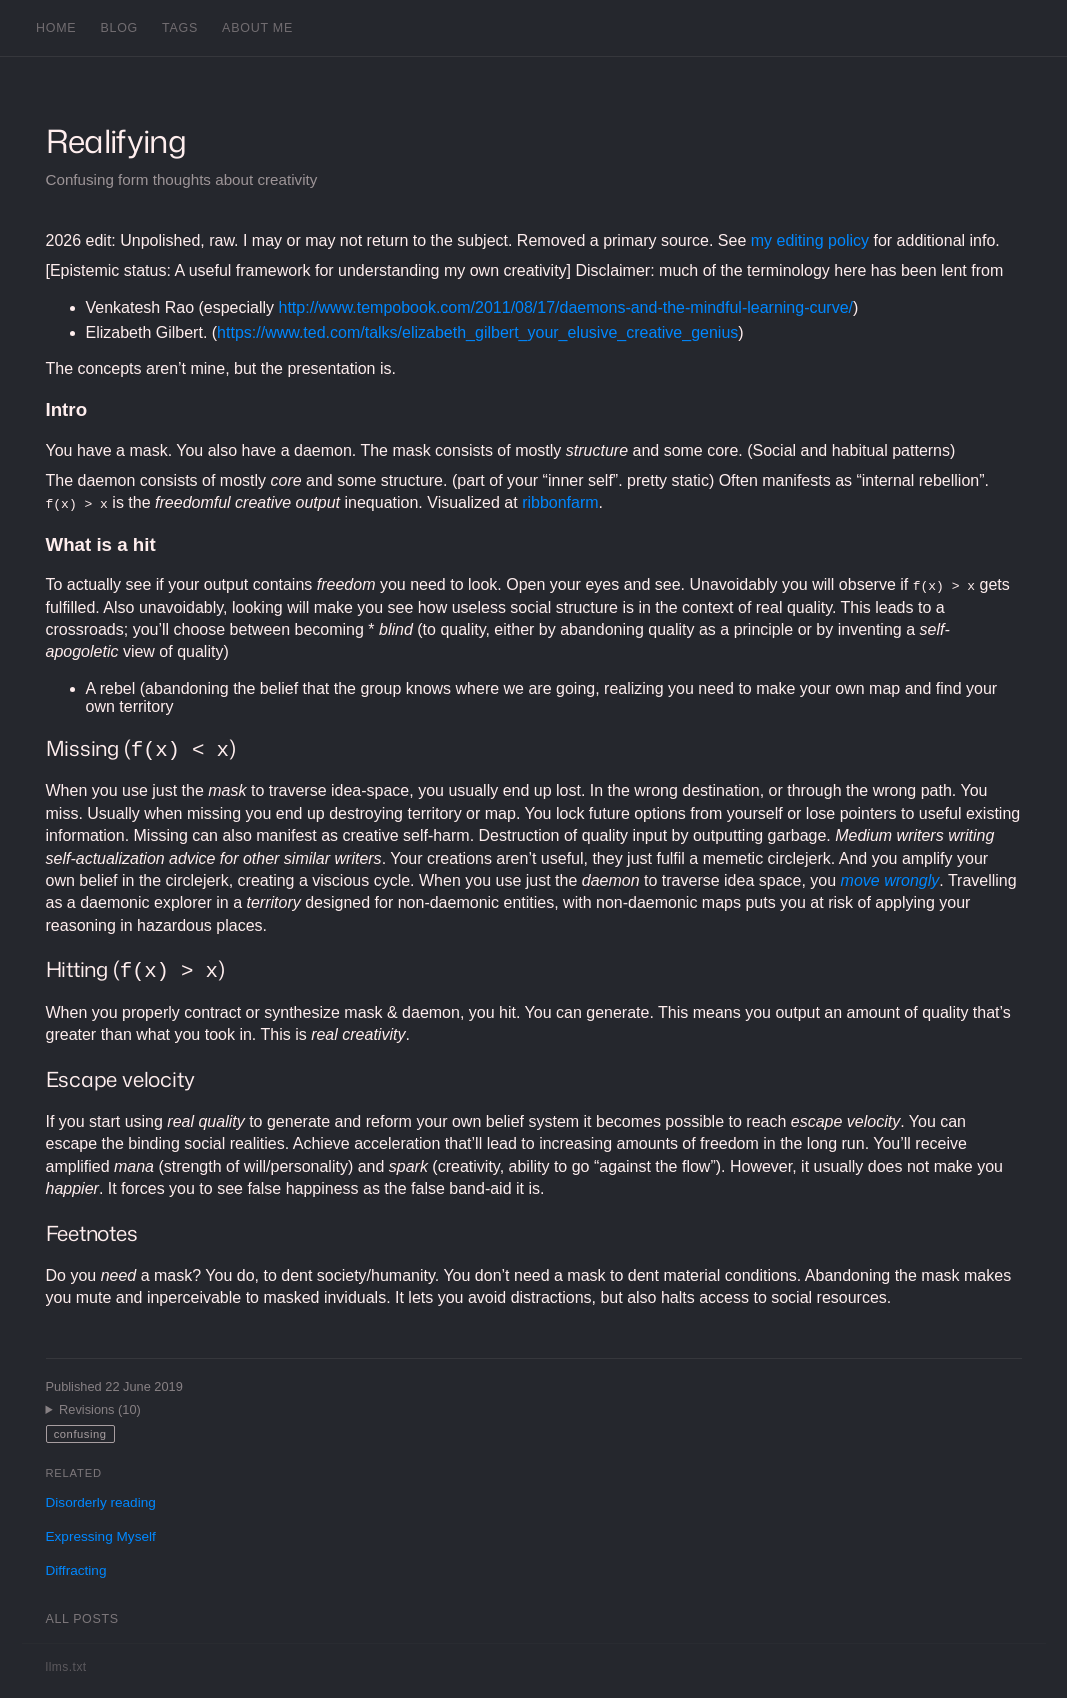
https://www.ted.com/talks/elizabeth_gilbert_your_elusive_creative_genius (477, 332)
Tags (180, 28)
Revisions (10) (100, 1409)
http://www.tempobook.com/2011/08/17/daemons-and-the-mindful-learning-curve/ (566, 307)
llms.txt (66, 1667)
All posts (82, 1619)
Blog (119, 28)
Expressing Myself (101, 1536)
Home (56, 28)
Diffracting (76, 1570)
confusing (80, 1434)
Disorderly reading (101, 1502)
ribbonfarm (560, 502)
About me (257, 28)
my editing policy (810, 240)
